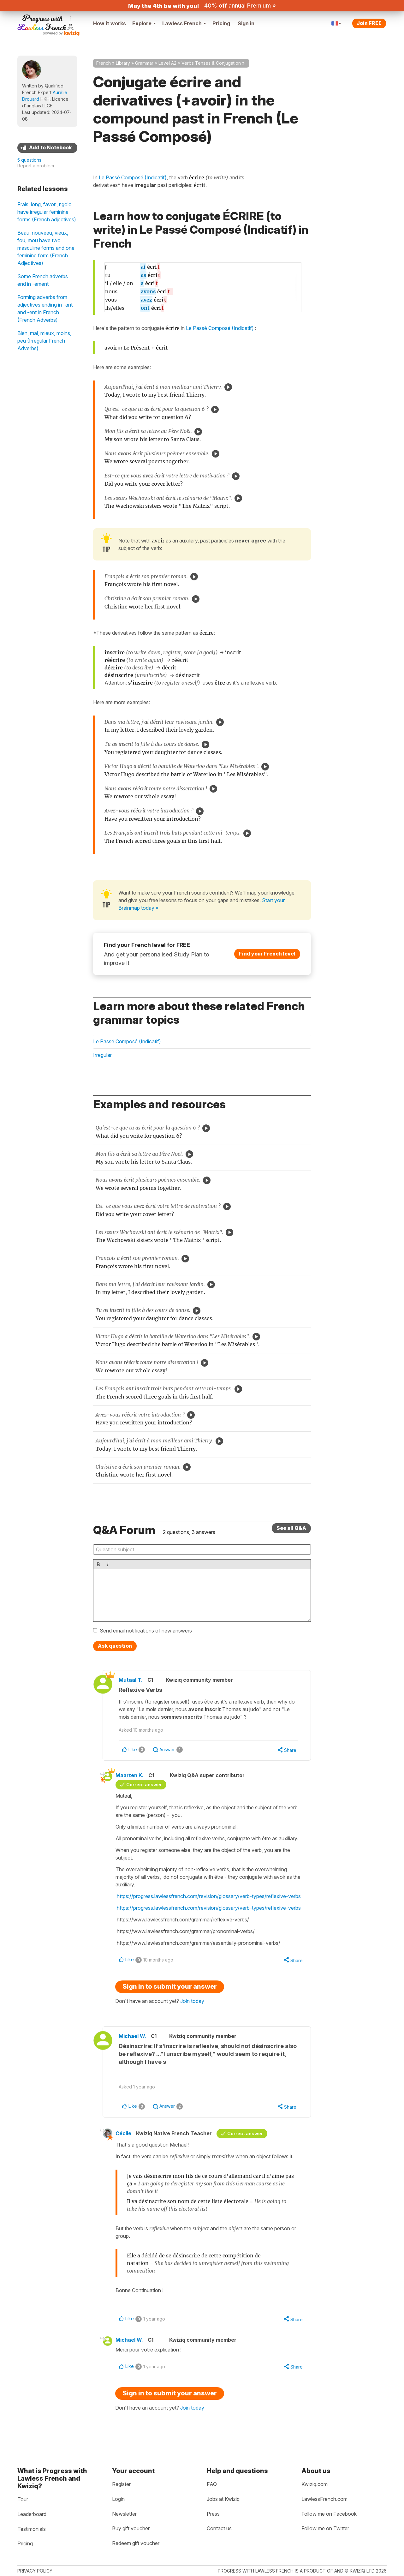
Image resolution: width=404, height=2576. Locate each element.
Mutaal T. (131, 1680)
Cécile (123, 2133)
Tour (22, 2499)
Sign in (246, 23)
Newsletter (124, 2514)
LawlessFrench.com (324, 2499)
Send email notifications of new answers (146, 1630)
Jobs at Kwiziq (223, 2499)
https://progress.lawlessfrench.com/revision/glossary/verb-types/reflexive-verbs (209, 1896)
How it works (109, 23)
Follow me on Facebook (329, 2514)
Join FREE (369, 23)
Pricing (221, 23)
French (103, 63)
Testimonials (31, 2529)
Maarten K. (130, 1775)
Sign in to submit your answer (169, 1986)
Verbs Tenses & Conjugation (211, 63)
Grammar (144, 63)
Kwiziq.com (314, 2484)
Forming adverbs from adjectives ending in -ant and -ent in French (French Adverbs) (45, 308)
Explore (144, 23)
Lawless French (184, 23)
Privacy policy (34, 2570)
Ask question (115, 1646)
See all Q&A (291, 1528)
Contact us (219, 2528)
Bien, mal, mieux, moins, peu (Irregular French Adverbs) (44, 340)
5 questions (29, 160)
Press (213, 2514)
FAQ (212, 2484)
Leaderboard (31, 2514)
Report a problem (35, 165)
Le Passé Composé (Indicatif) (220, 328)
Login (118, 2499)
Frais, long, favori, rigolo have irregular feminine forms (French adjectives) (46, 212)
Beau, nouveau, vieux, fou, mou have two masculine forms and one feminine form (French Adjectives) (45, 248)
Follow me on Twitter (325, 2528)
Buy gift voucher (131, 2528)
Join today (192, 2001)
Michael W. (132, 2036)
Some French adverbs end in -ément (42, 280)
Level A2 (167, 63)
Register (121, 2484)
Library (123, 63)
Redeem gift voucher (135, 2543)
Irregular (102, 1055)
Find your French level (267, 953)
